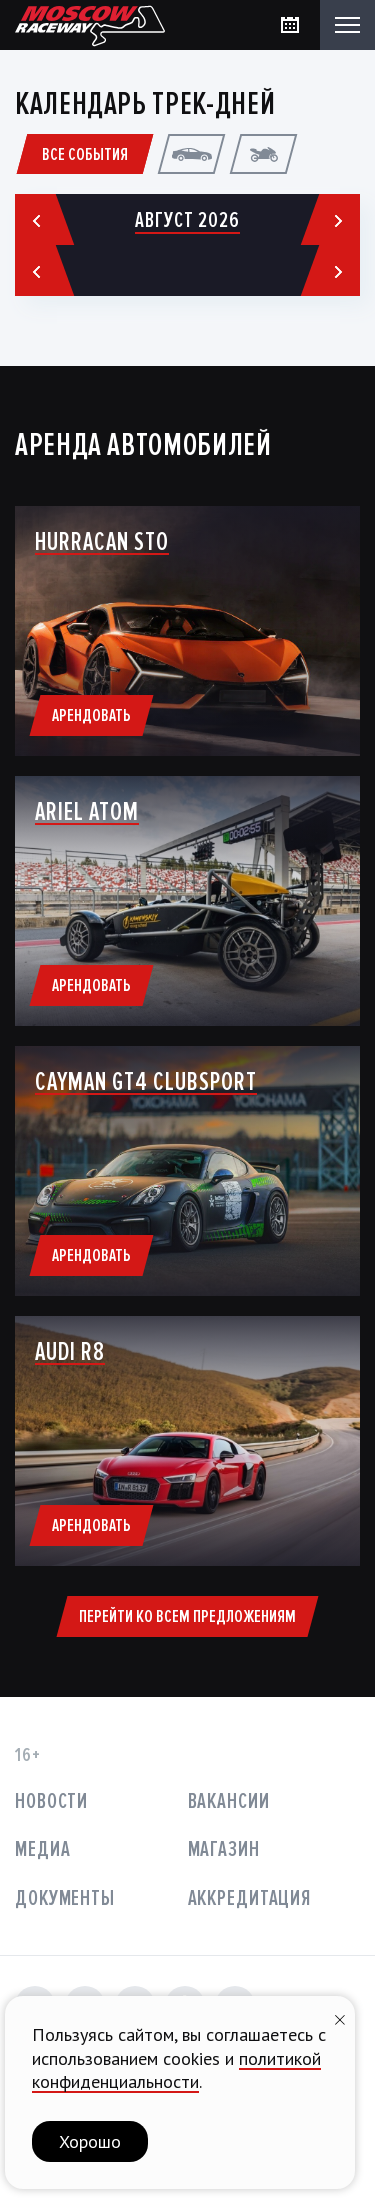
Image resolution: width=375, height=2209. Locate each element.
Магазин (224, 1849)
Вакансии (229, 1801)
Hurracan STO (102, 542)
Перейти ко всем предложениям (187, 1616)
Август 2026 (187, 220)
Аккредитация (250, 1898)
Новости (51, 1801)
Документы (65, 1898)
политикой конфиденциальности (176, 2070)
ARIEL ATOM (87, 812)
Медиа (42, 1849)
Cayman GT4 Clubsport (146, 1082)
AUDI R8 (70, 1352)
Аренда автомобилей (143, 445)
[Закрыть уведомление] (340, 2017)
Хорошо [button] (90, 2141)
